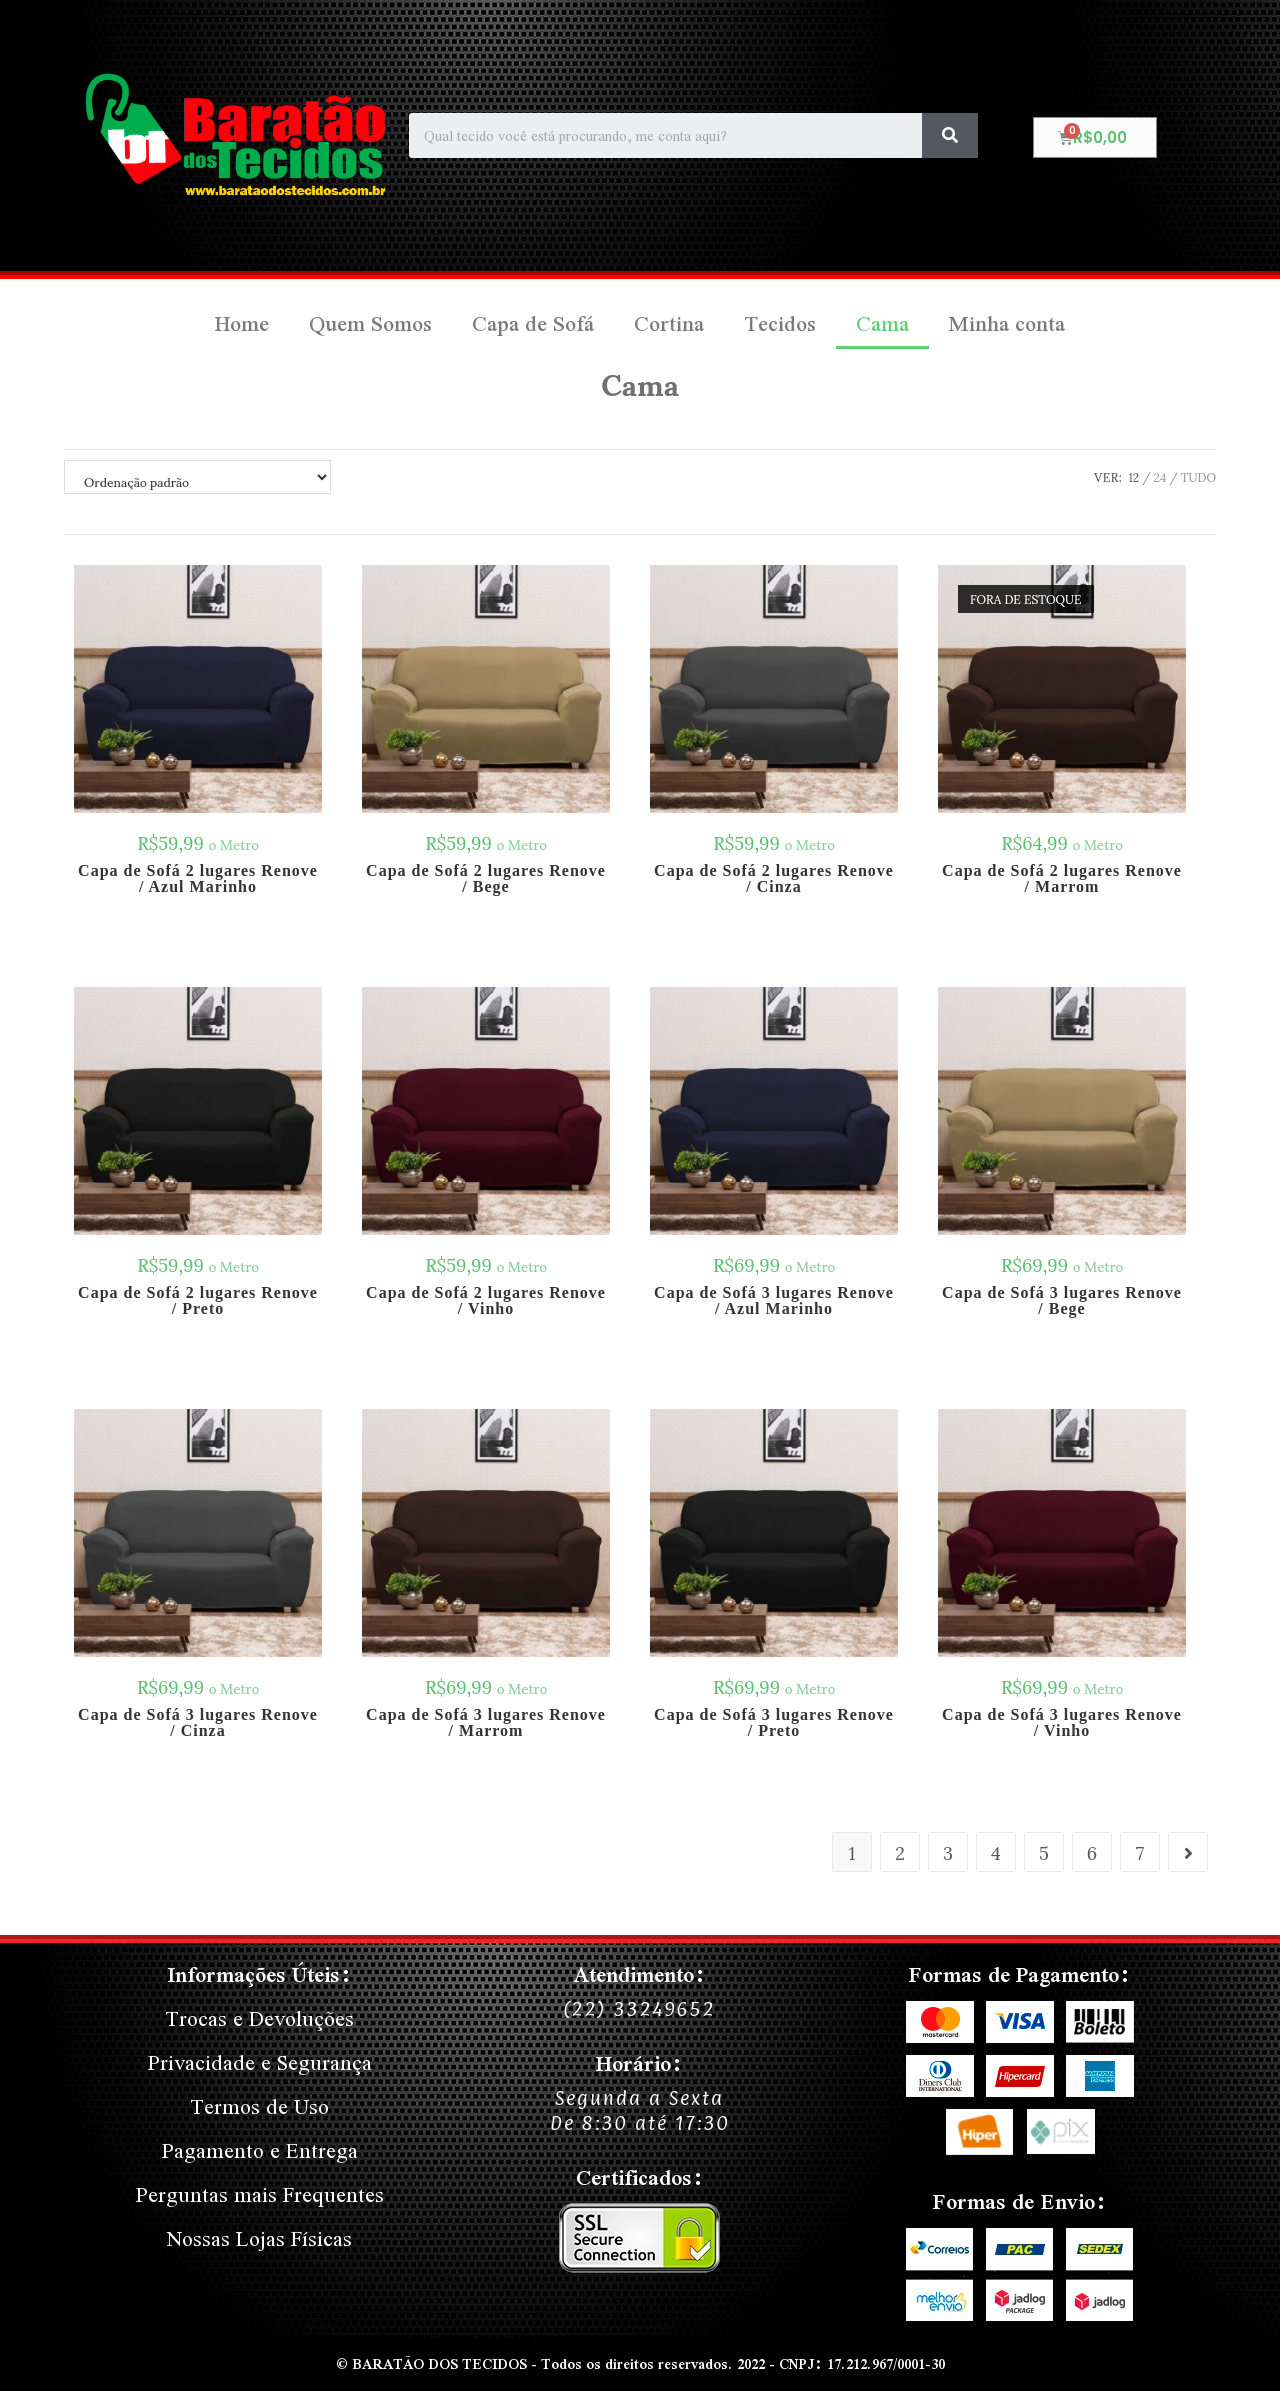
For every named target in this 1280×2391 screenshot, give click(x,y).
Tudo (1198, 476)
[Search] (950, 135)
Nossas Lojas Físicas (260, 2238)
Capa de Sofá (533, 323)
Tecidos (780, 323)
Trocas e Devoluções (259, 2018)
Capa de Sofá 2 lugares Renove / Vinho (486, 1301)
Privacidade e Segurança (260, 2062)
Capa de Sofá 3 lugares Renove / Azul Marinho (774, 1301)
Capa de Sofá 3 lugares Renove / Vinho (1062, 1723)
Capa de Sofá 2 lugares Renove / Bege (486, 879)
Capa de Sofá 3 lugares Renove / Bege (1062, 1301)
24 (1160, 476)
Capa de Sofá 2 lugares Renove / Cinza (774, 879)
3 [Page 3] (948, 1852)
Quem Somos (370, 323)
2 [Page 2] (900, 1852)
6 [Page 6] (1092, 1852)
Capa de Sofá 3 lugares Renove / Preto (774, 1723)
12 (1133, 476)
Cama (882, 323)
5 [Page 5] (1044, 1852)
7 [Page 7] (1140, 1852)
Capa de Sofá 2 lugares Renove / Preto (198, 1301)
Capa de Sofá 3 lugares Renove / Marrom (486, 1723)
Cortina (669, 323)
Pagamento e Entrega (259, 2150)
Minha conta (1007, 323)
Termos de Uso (259, 2106)
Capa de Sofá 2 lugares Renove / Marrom (1062, 879)
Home (242, 323)
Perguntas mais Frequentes (260, 2194)
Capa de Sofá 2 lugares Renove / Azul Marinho (198, 879)
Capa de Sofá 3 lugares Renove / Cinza (198, 1723)
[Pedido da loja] (197, 477)
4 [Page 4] (996, 1852)
